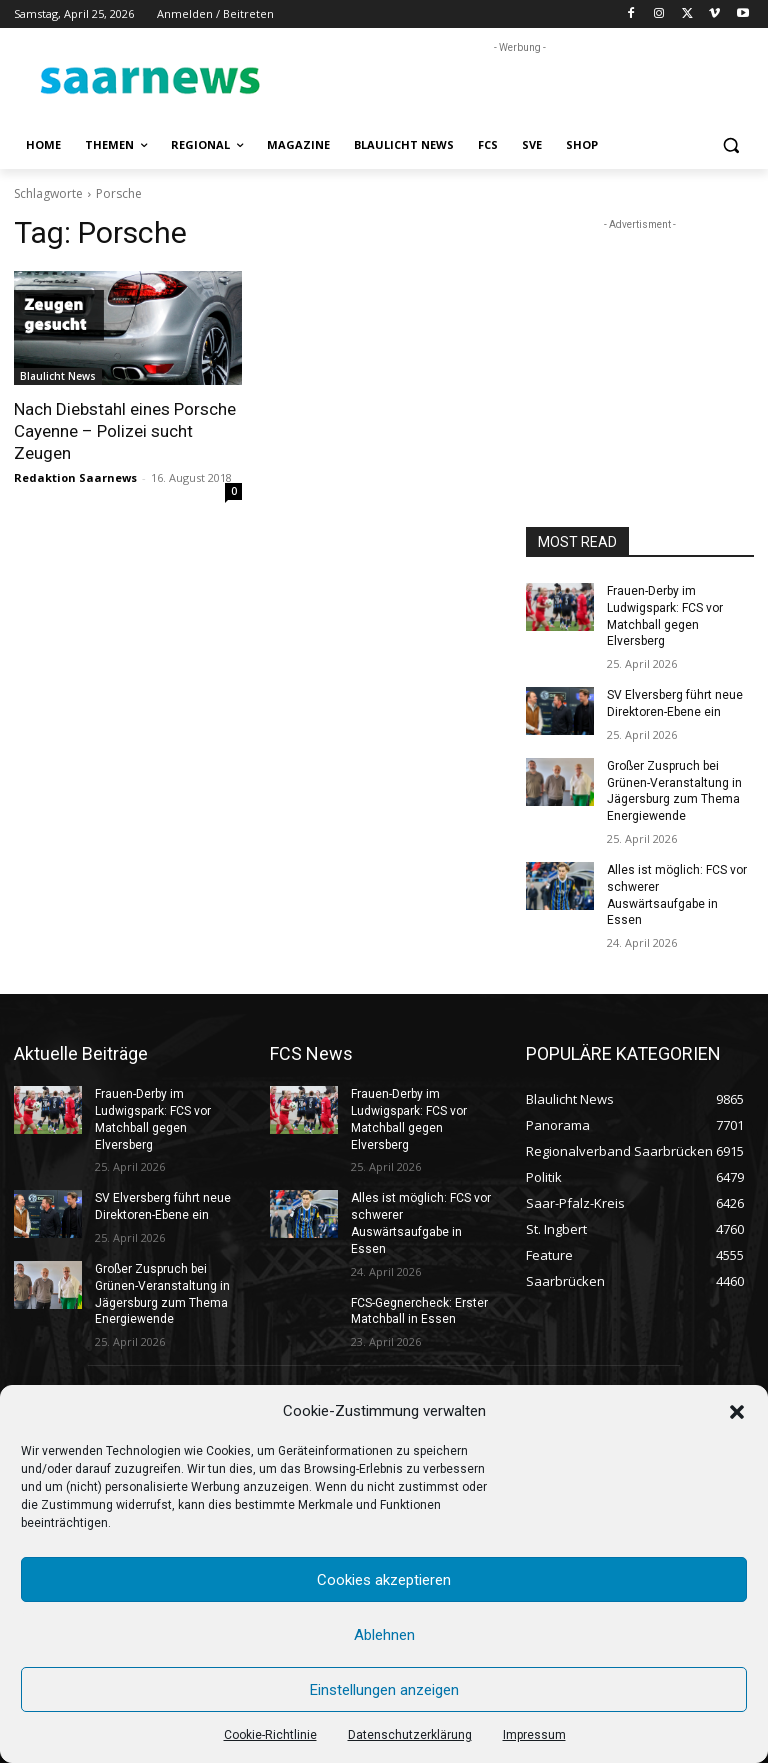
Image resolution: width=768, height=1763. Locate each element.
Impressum (534, 1735)
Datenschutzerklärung (410, 1735)
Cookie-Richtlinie (270, 1735)
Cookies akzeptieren (384, 1580)
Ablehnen (384, 1635)
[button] (737, 1412)
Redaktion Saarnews (75, 477)
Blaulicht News (58, 376)
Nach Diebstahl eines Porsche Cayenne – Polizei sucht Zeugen (125, 431)
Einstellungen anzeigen (384, 1690)
